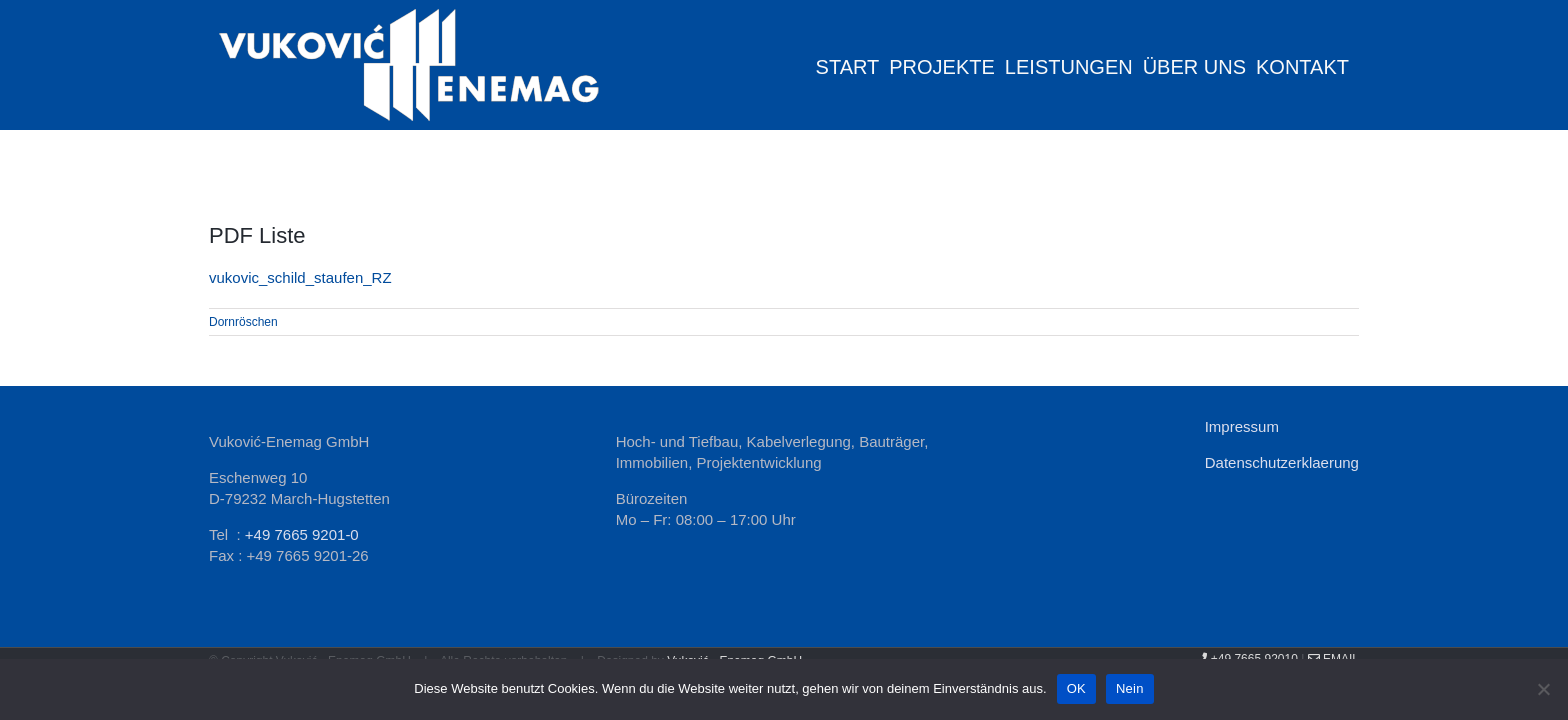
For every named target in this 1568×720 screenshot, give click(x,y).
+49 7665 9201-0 (302, 534)
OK (1076, 688)
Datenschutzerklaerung (1282, 462)
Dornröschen (243, 322)
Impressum (1242, 426)
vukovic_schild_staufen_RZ (300, 277)
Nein (1130, 688)
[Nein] (1543, 689)
